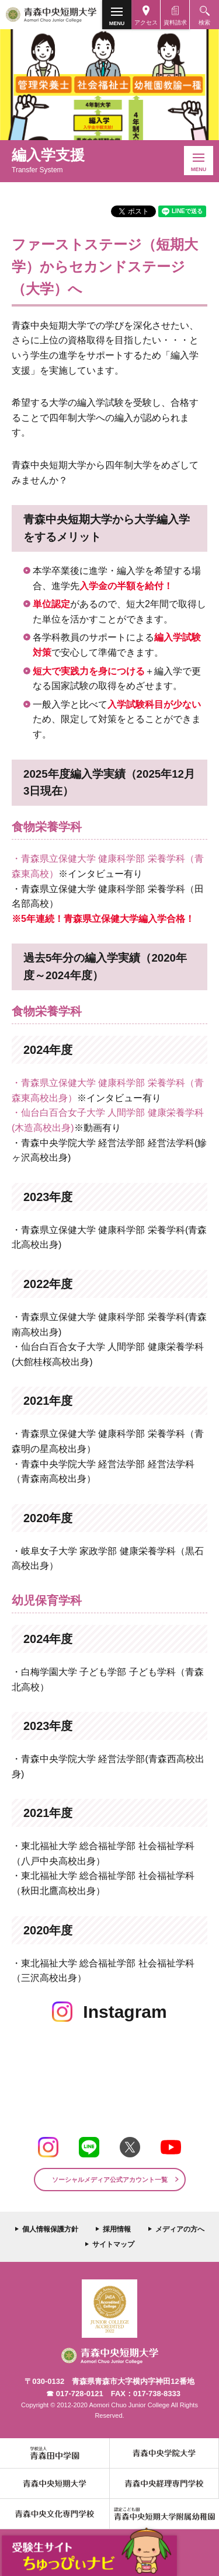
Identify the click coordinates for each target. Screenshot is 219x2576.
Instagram (48, 2147)
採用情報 (117, 2229)
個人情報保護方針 (50, 2229)
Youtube (171, 2147)
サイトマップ (113, 2244)
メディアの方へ (179, 2229)
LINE (89, 2147)
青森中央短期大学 (51, 14)
